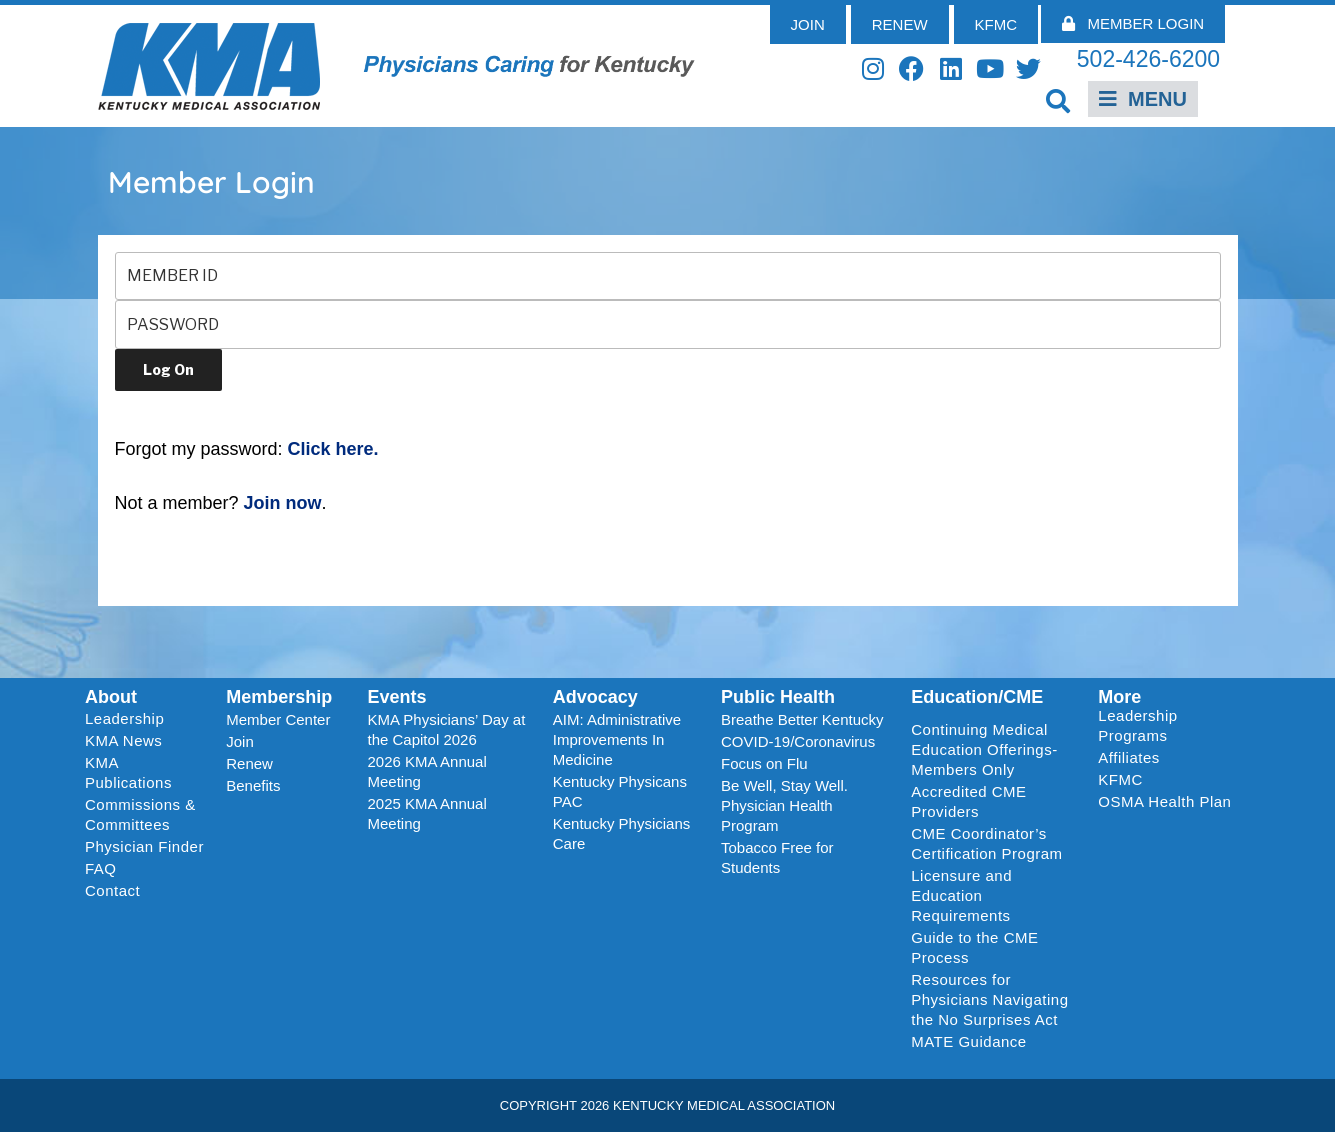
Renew (249, 763)
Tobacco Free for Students (777, 857)
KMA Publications (128, 772)
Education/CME (977, 697)
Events (397, 697)
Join (240, 741)
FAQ (101, 868)
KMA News (123, 740)
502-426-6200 (1148, 59)
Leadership (129, 719)
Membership (279, 697)
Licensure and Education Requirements (961, 895)
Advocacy (595, 697)
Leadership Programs (1168, 725)
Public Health (778, 697)
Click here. (333, 449)
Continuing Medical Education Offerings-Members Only (984, 749)
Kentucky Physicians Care (622, 833)
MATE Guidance (968, 1041)
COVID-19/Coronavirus (798, 741)
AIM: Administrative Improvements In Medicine (617, 739)
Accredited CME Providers (968, 801)
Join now (283, 503)
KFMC (1120, 779)
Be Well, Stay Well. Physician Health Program (784, 805)
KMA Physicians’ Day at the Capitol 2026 (447, 729)
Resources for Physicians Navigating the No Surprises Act (989, 999)
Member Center (278, 719)
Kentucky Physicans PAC (620, 791)
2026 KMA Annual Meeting (427, 771)
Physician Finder (144, 846)
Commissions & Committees (140, 814)
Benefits (253, 785)
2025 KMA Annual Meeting (427, 813)
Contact (112, 890)
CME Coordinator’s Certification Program (986, 843)
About (111, 697)
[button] (1057, 100)
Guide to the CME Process (974, 947)
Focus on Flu (764, 763)
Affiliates (1133, 758)
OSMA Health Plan (1164, 801)
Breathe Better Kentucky (802, 719)
